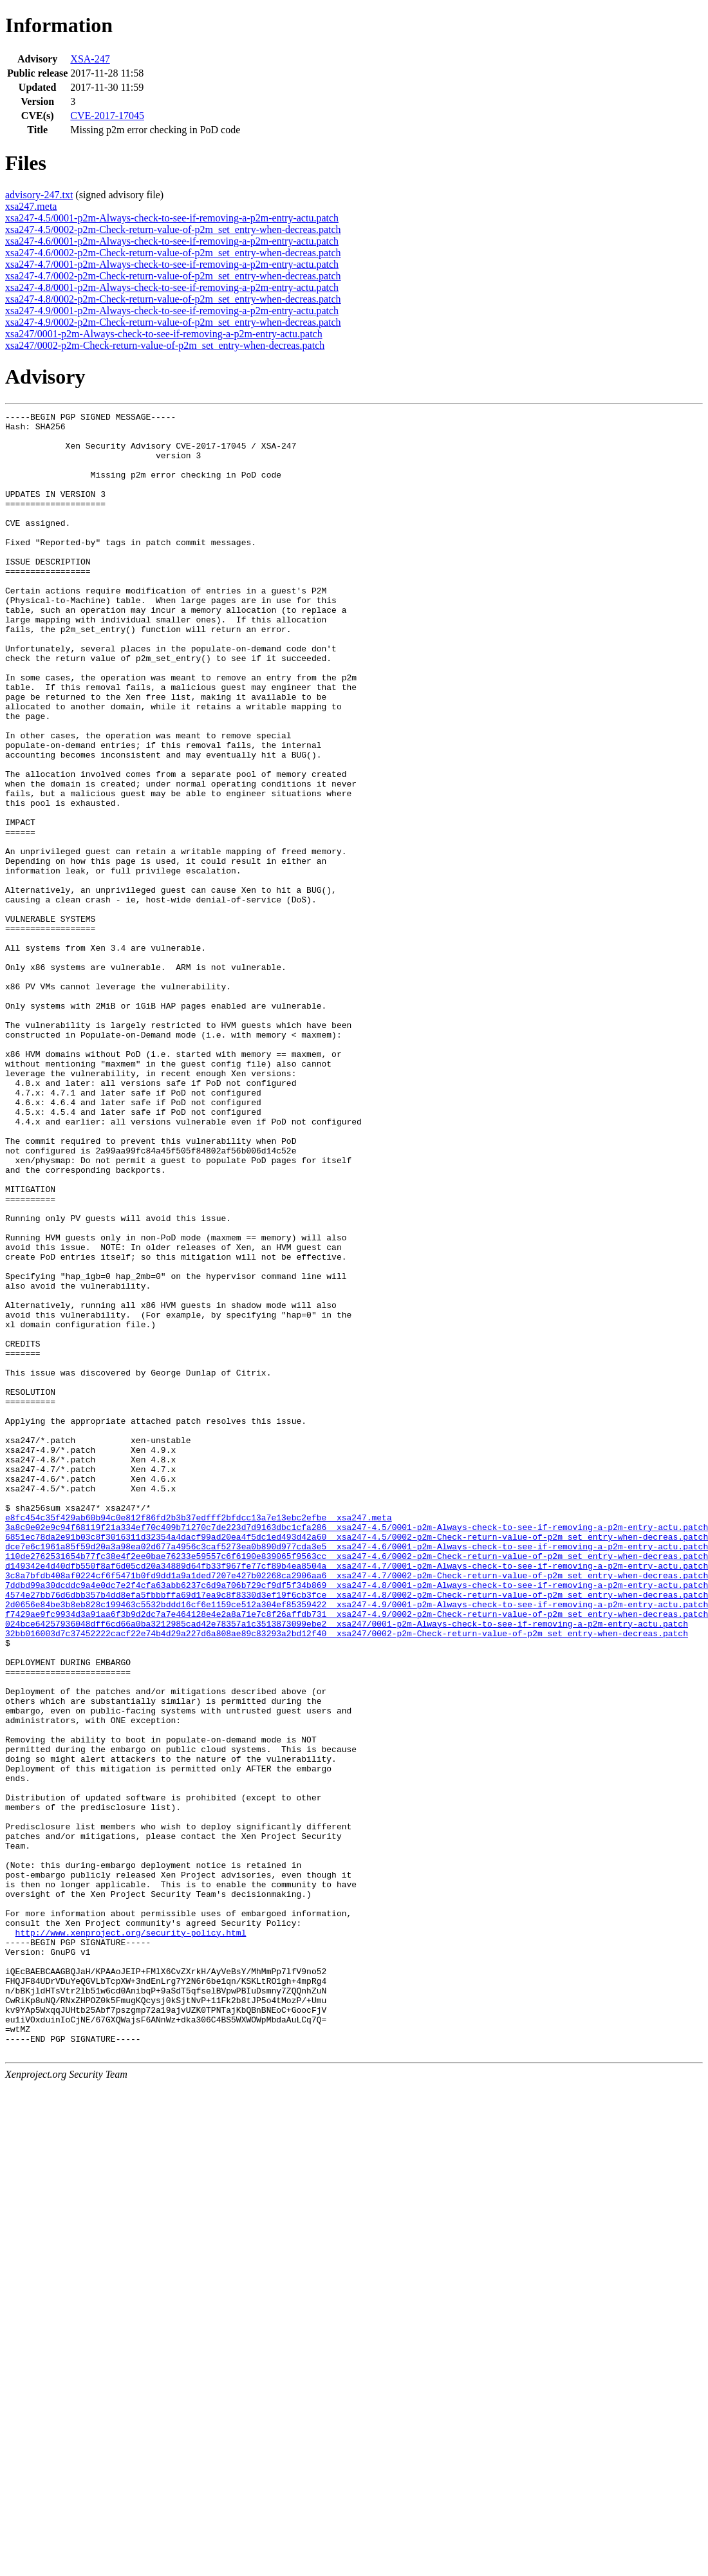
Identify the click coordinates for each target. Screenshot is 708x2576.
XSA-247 (89, 58)
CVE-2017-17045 (107, 115)
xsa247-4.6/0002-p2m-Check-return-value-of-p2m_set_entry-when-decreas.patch (173, 252)
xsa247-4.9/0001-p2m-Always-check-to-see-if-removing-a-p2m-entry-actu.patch (172, 310)
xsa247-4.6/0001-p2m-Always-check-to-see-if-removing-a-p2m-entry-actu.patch (172, 241)
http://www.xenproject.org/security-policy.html (131, 2237)
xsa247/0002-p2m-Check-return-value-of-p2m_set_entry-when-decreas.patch (164, 345)
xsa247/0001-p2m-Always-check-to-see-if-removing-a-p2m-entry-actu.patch (163, 333)
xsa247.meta (31, 206)
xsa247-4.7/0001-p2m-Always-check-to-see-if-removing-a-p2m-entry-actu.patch (172, 264)
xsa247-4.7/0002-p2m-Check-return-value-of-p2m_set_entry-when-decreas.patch (173, 275)
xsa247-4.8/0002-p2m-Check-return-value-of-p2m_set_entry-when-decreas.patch (173, 299)
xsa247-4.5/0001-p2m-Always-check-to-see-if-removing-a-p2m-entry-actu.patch (172, 217)
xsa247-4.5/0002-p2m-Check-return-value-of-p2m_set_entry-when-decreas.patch (173, 229)
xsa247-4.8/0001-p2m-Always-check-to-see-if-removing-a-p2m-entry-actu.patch (172, 287)
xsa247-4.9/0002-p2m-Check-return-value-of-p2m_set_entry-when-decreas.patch (173, 322)
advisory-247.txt (39, 194)
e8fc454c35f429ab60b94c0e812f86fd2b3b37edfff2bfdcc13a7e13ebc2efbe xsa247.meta (198, 1739)
